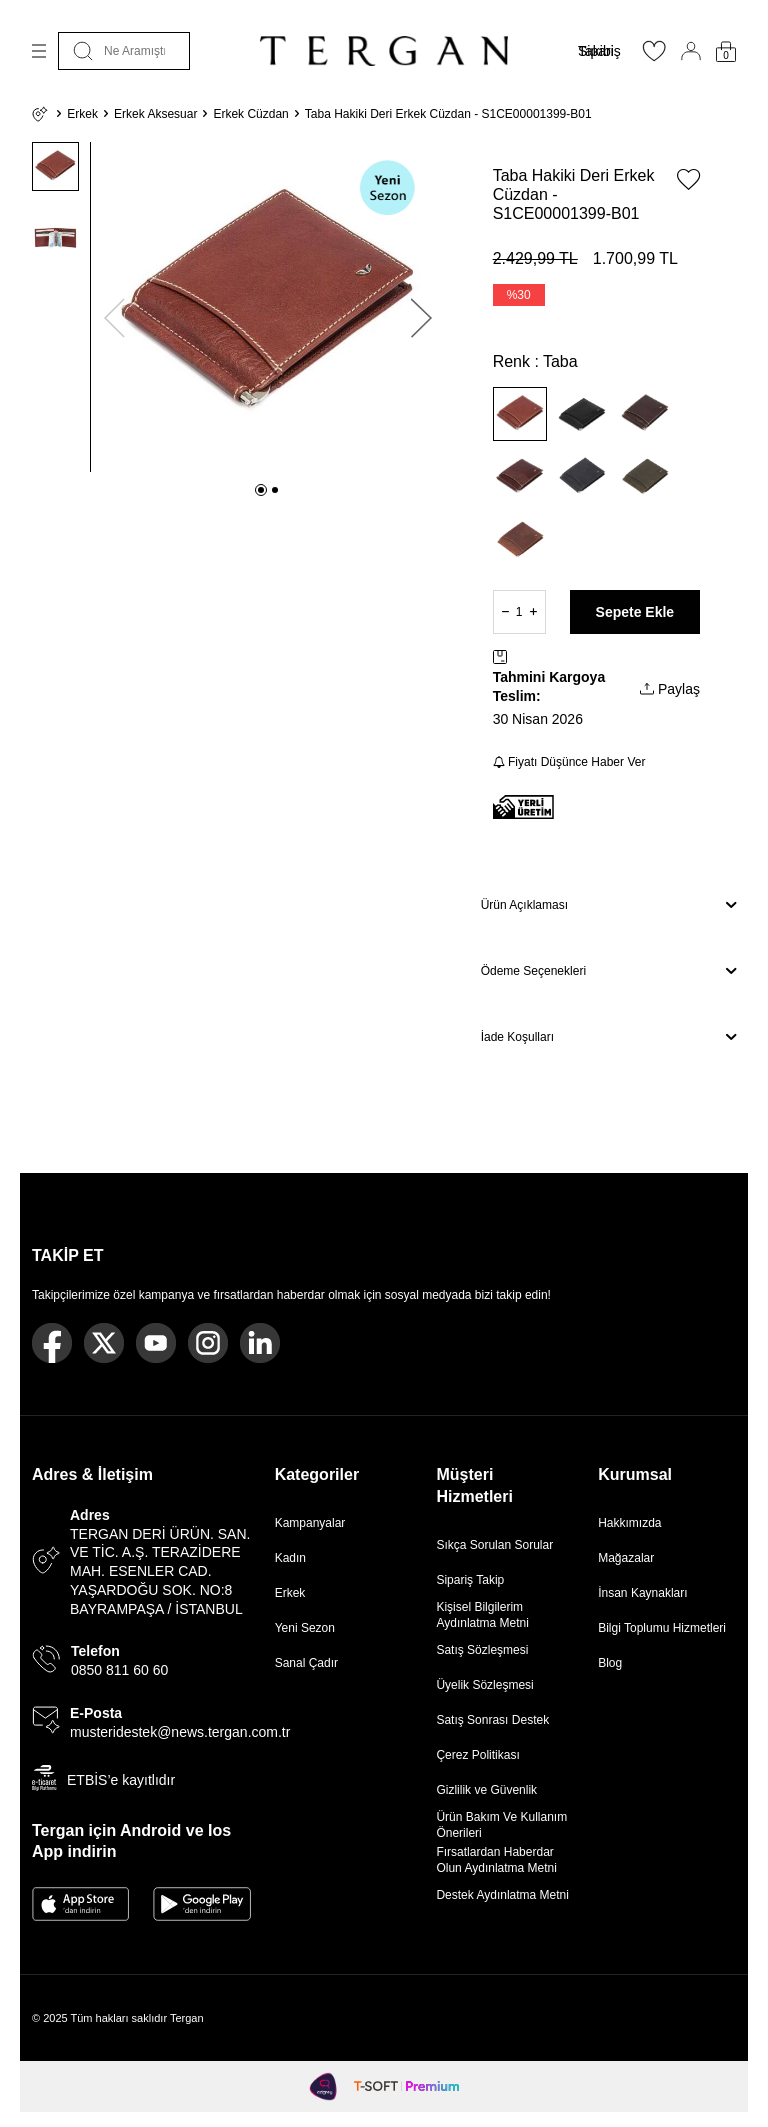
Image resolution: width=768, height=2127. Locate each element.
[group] (268, 307)
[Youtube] (156, 1343)
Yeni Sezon (305, 1628)
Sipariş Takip (470, 1580)
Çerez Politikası (477, 1755)
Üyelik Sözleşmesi (484, 1685)
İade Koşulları (608, 1037)
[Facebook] (52, 1343)
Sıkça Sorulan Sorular (494, 1545)
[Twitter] (104, 1343)
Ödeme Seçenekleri (608, 971)
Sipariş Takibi (599, 51)
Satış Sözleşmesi (482, 1650)
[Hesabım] (691, 51)
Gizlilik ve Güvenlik (486, 1790)
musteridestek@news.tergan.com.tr (180, 1732)
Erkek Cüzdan (250, 114)
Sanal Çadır (306, 1663)
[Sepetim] (726, 51)
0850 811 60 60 (119, 1670)
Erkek (82, 114)
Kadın (290, 1558)
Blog (610, 1663)
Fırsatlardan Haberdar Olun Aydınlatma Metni (496, 1860)
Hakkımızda (629, 1523)
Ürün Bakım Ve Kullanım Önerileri (501, 1825)
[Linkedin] (260, 1343)
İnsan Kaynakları (642, 1593)
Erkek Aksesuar (155, 114)
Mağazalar (626, 1558)
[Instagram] (208, 1343)
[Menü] (39, 51)
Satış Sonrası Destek (492, 1720)
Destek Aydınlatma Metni (502, 1895)
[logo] (384, 51)
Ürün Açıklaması (608, 905)
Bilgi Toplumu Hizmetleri (662, 1628)
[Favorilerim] (654, 57)
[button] (261, 490)
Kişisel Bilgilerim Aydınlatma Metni (485, 1615)
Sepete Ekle (635, 612)
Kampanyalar (310, 1523)
